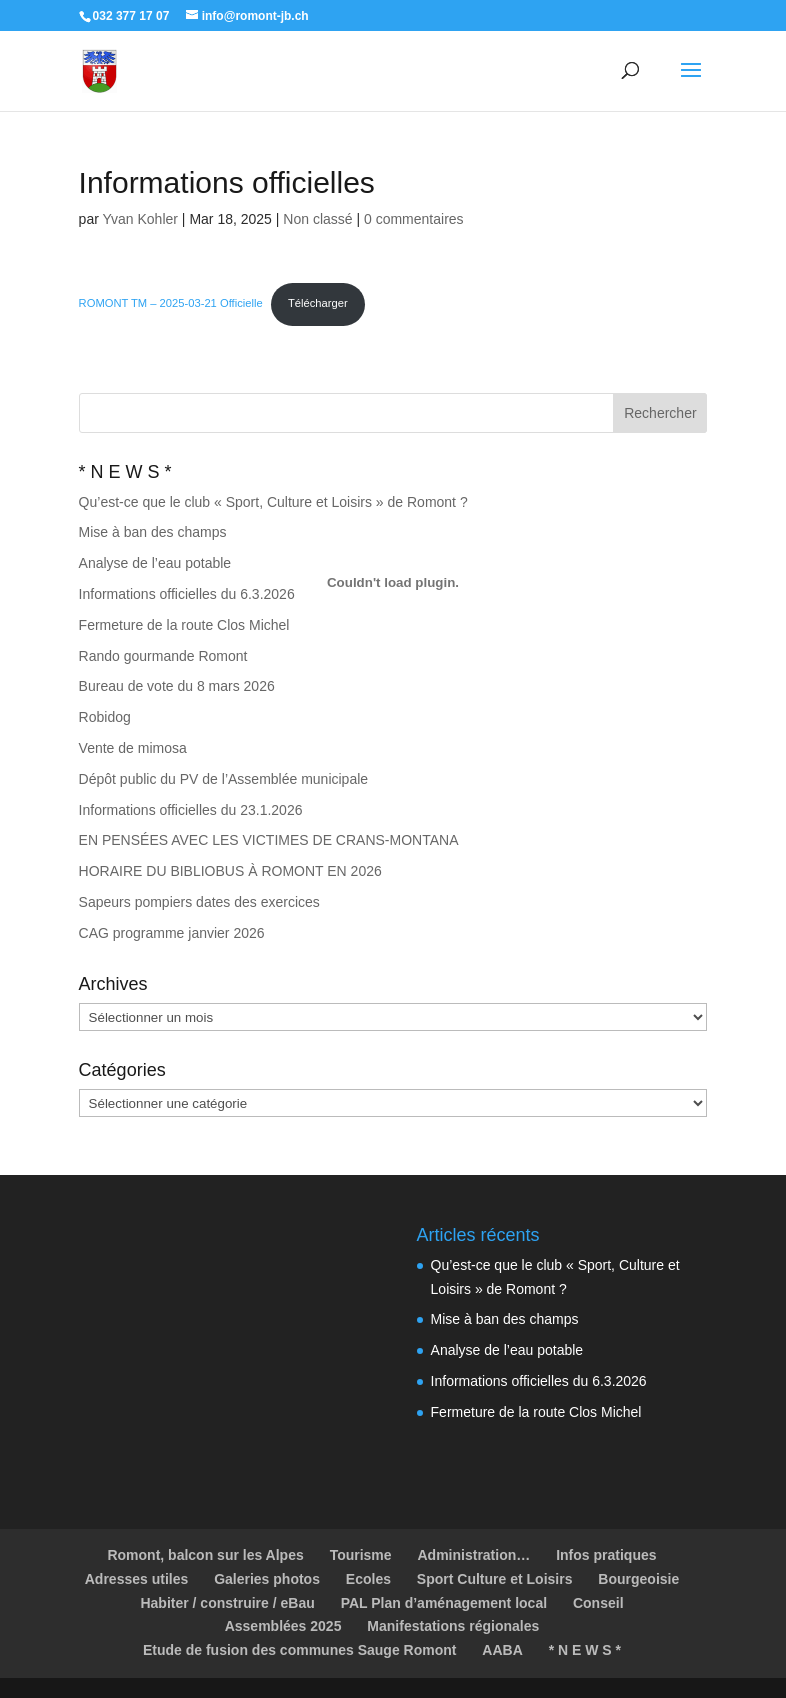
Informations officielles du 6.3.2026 (539, 1381)
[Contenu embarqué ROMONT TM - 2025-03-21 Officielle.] (393, 583)
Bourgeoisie (638, 1579)
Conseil (598, 1603)
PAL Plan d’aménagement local (444, 1603)
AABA (502, 1650)
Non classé (317, 219)
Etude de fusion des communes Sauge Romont (299, 1650)
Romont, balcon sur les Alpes (205, 1555)
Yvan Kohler (140, 219)
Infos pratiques (606, 1555)
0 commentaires (414, 219)
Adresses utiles (137, 1579)
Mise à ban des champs (505, 1319)
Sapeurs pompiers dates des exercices (199, 902)
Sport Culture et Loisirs (495, 1579)
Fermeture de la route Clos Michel (536, 1412)
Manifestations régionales (453, 1626)
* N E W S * (585, 1650)
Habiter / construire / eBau (227, 1603)
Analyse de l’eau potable (507, 1350)
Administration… (474, 1555)
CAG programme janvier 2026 (172, 933)
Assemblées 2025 (283, 1626)
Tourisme (361, 1555)
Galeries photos (267, 1579)
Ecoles (368, 1579)
